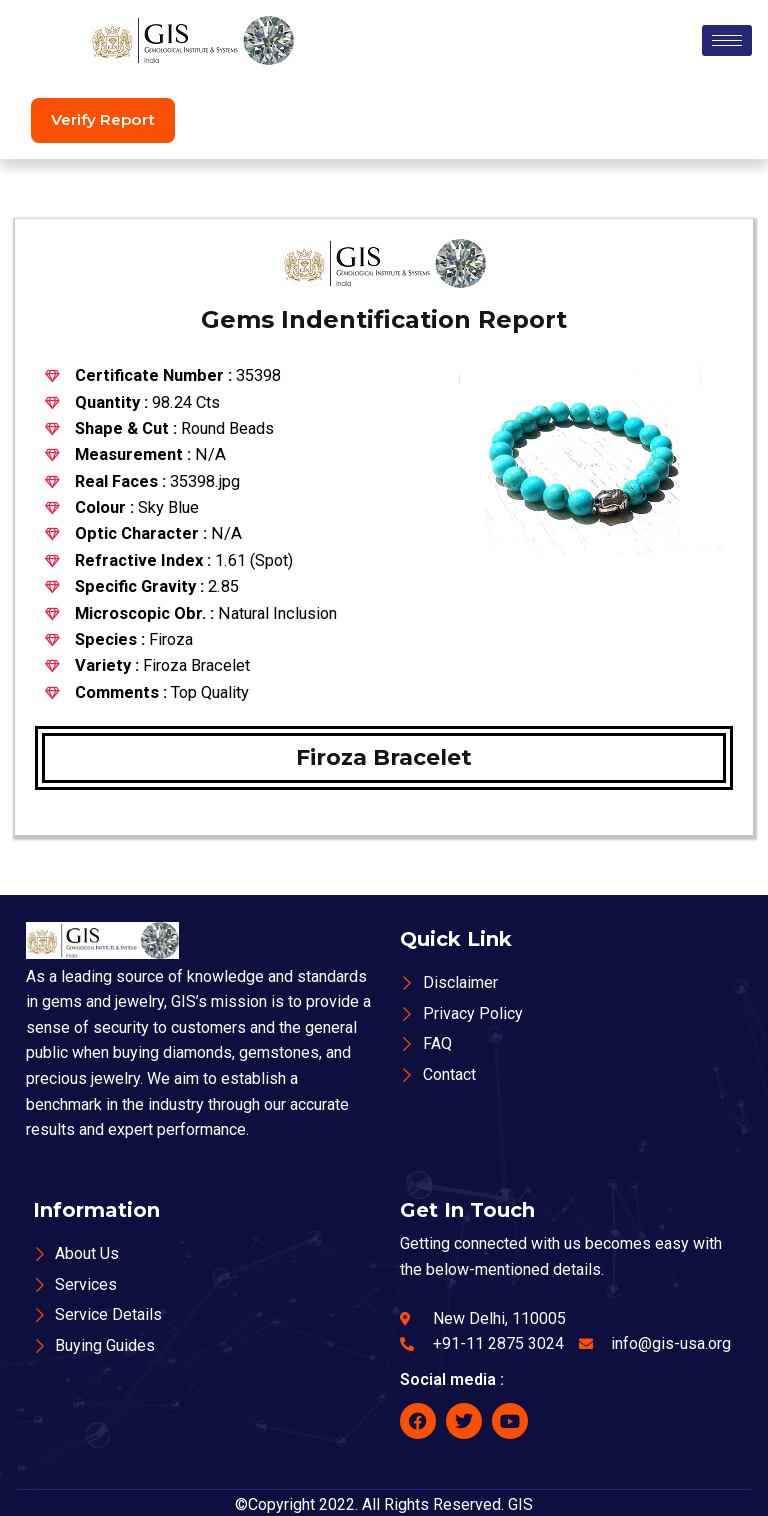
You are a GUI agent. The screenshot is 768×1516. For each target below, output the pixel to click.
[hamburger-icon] (727, 40)
